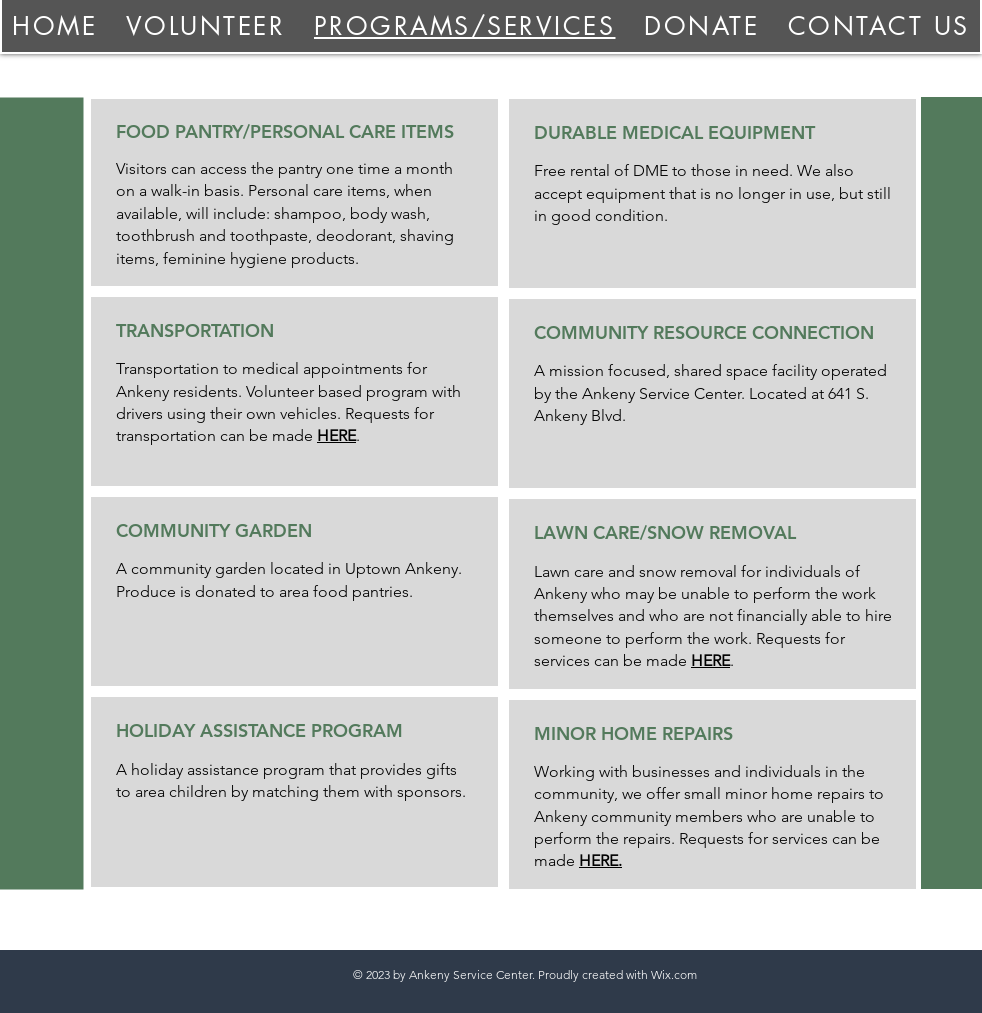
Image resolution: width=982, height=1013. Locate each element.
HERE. (600, 860)
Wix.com (674, 974)
